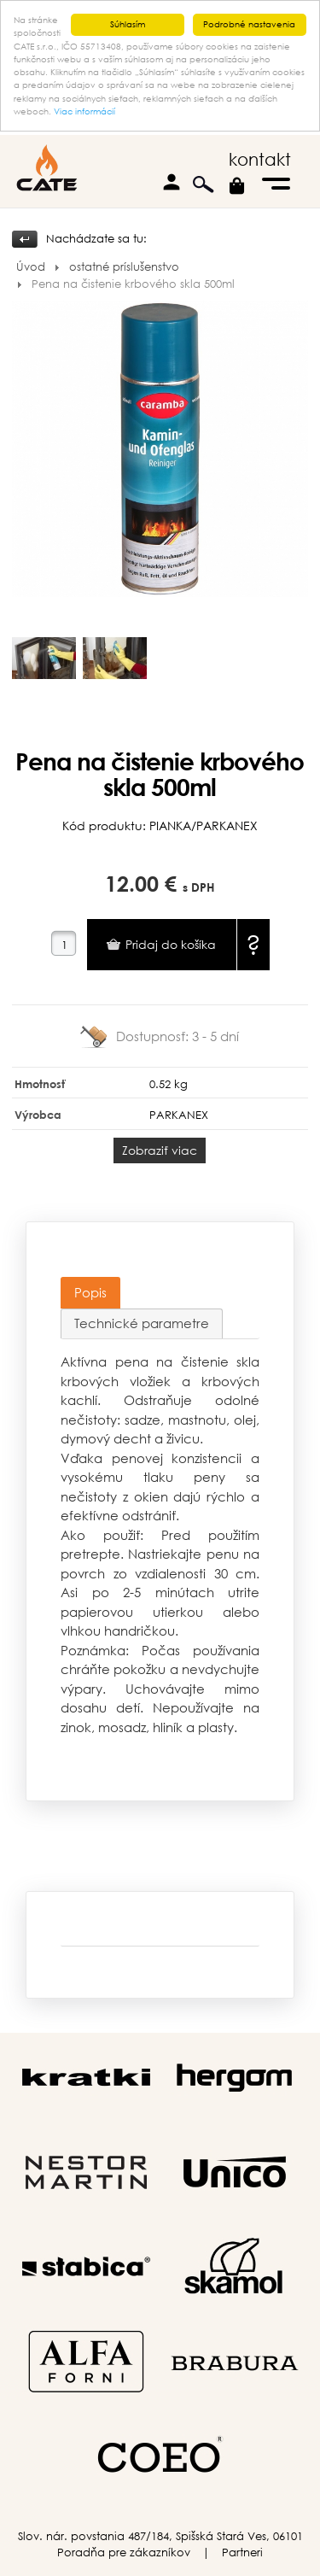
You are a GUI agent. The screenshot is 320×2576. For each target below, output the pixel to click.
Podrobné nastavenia (249, 24)
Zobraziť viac (159, 1149)
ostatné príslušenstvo (124, 267)
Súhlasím (127, 24)
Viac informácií (84, 111)
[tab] (90, 1292)
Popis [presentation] (90, 1292)
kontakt (260, 159)
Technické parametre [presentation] (141, 1323)
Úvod (30, 267)
